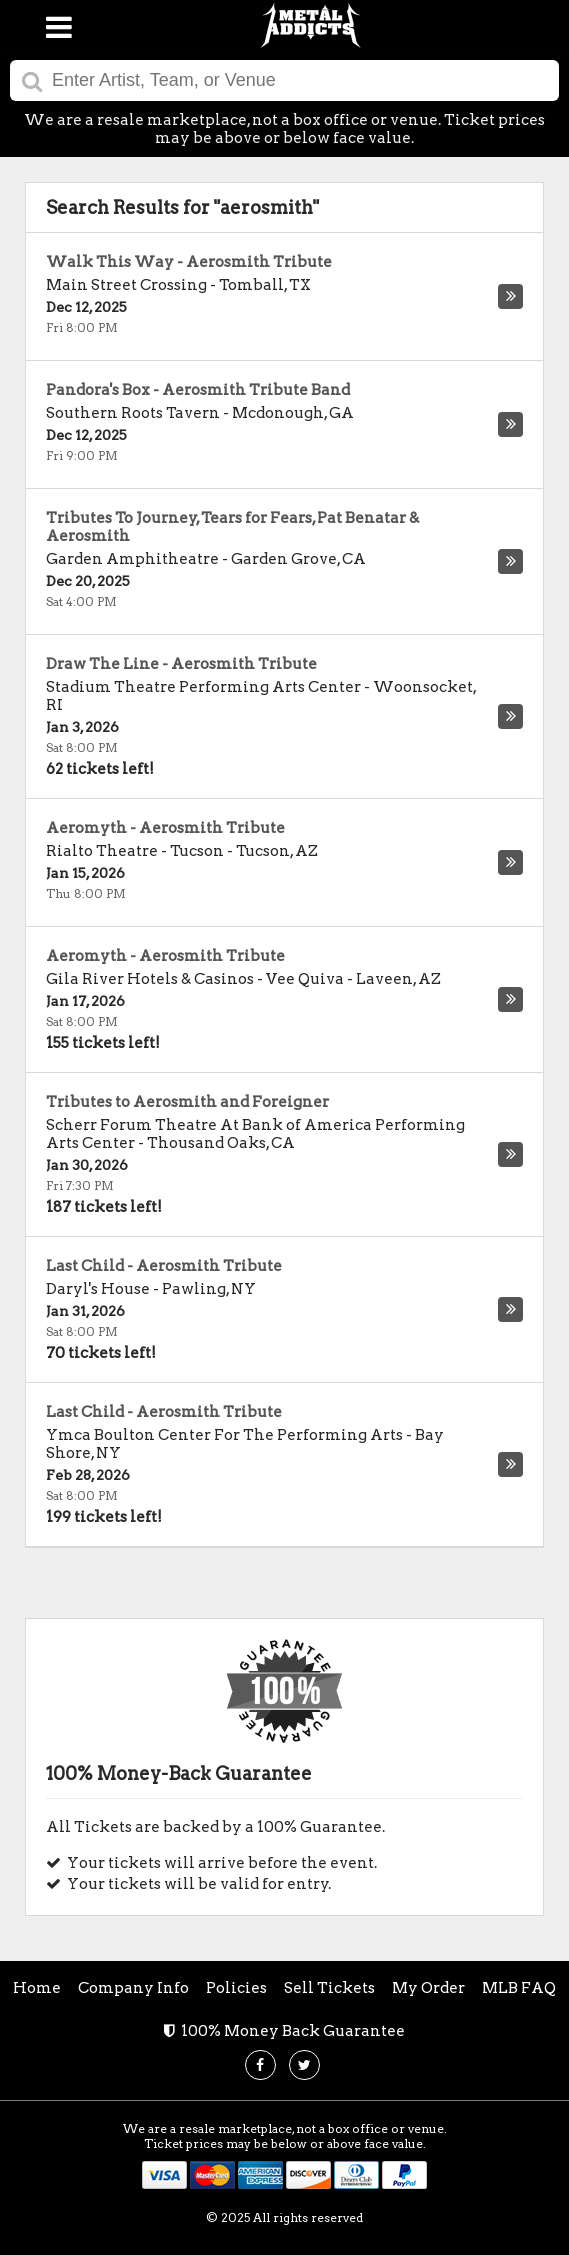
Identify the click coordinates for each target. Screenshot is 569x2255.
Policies (236, 1988)
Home (37, 1988)
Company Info (133, 1988)
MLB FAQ (519, 1988)
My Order (428, 1988)
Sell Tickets (329, 1988)
